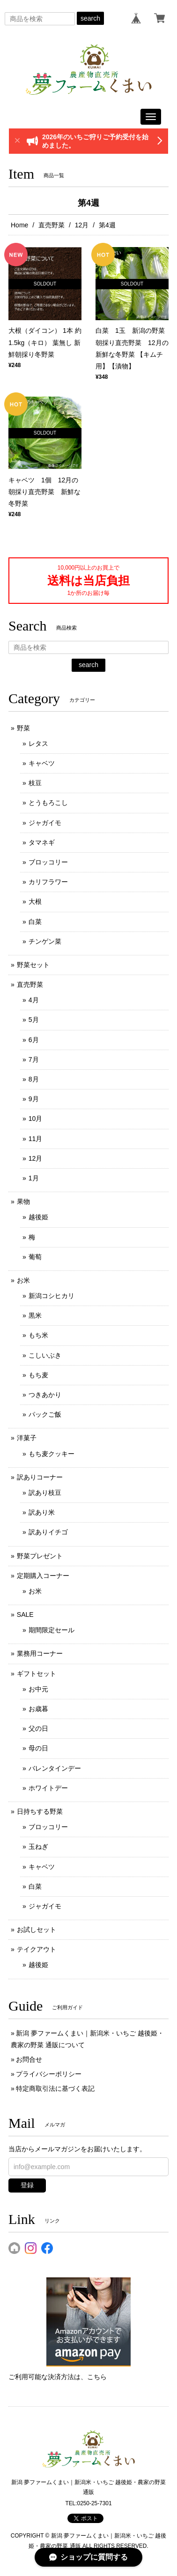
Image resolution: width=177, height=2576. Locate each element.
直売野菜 (51, 225)
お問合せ (29, 2059)
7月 (34, 1059)
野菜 (23, 728)
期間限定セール (51, 1630)
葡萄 (35, 1257)
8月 (34, 1079)
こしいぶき (45, 1355)
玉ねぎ (38, 1846)
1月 (34, 1178)
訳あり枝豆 (45, 1492)
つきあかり (45, 1394)
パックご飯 (45, 1414)
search (90, 18)
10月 (36, 1118)
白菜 (35, 921)
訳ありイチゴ (48, 1532)
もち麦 (38, 1375)
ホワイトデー (48, 1788)
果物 (23, 1201)
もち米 (38, 1335)
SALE (25, 1614)
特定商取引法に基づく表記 (55, 2088)
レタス (38, 743)
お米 (23, 1280)
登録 (27, 2185)
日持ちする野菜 (40, 1811)
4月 (34, 1000)
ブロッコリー (48, 862)
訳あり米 (42, 1512)
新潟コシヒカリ (51, 1295)
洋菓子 (27, 1438)
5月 (34, 1019)
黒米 (35, 1315)
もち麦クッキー (51, 1453)
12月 (82, 225)
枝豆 (35, 783)
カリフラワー (48, 882)
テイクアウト (36, 1949)
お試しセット (36, 1929)
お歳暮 (38, 1708)
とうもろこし (48, 802)
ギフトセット (36, 1673)
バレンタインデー (55, 1768)
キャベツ (42, 763)
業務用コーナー (40, 1653)
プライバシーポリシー (48, 2074)
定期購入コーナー (43, 1575)
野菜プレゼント (40, 1556)
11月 (36, 1138)
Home (19, 225)
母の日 (38, 1748)
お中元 (38, 1689)
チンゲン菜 (45, 941)
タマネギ (42, 842)
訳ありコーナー (40, 1477)
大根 (35, 901)
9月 (34, 1099)
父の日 (38, 1728)
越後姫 (38, 1217)
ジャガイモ (45, 822)
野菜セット (33, 965)
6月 (34, 1040)
